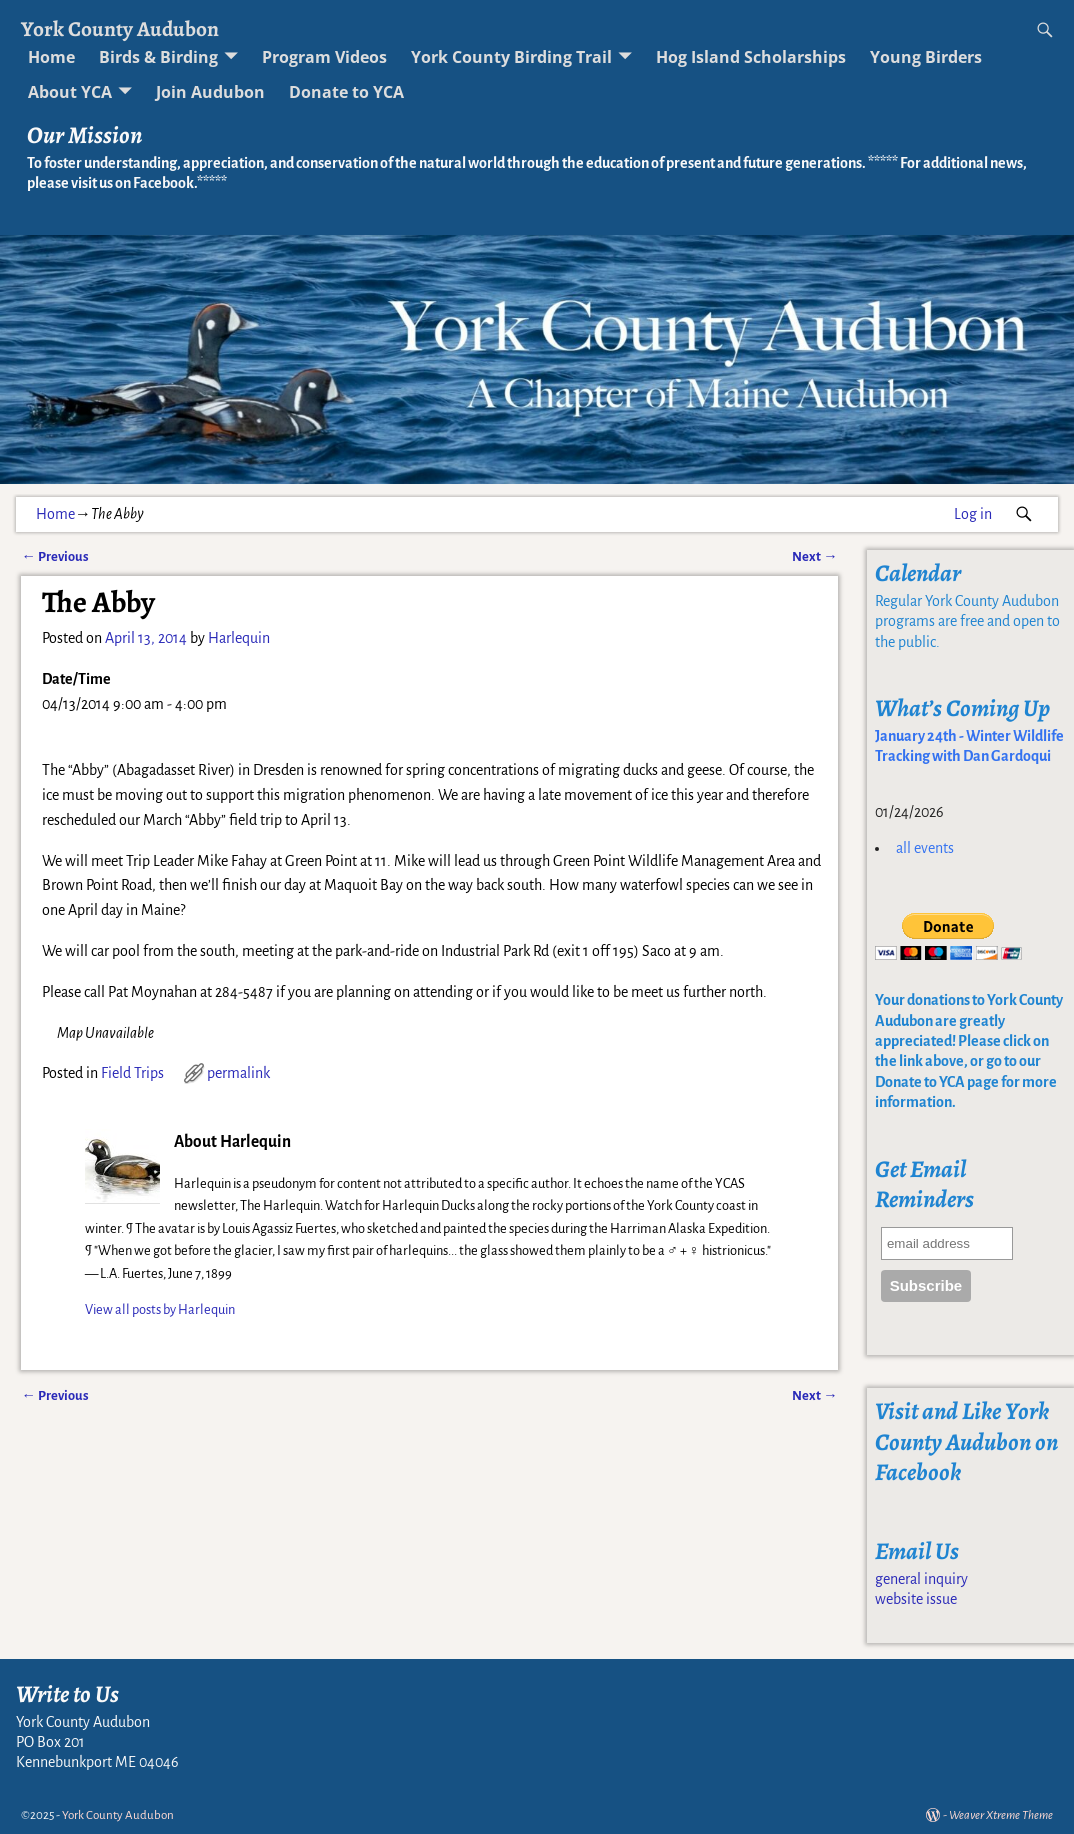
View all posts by (160, 1309)
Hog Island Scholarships (751, 57)
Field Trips (132, 1073)
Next (814, 556)
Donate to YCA (346, 92)
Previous (54, 556)
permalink (238, 1073)
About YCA (70, 92)
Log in (973, 514)
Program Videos (324, 57)
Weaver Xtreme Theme (1001, 1815)
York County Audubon (120, 28)
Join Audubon (210, 92)
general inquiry (921, 1579)
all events (925, 848)
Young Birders (926, 57)
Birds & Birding (158, 57)
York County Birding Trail (511, 57)
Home (51, 57)
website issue (916, 1599)
